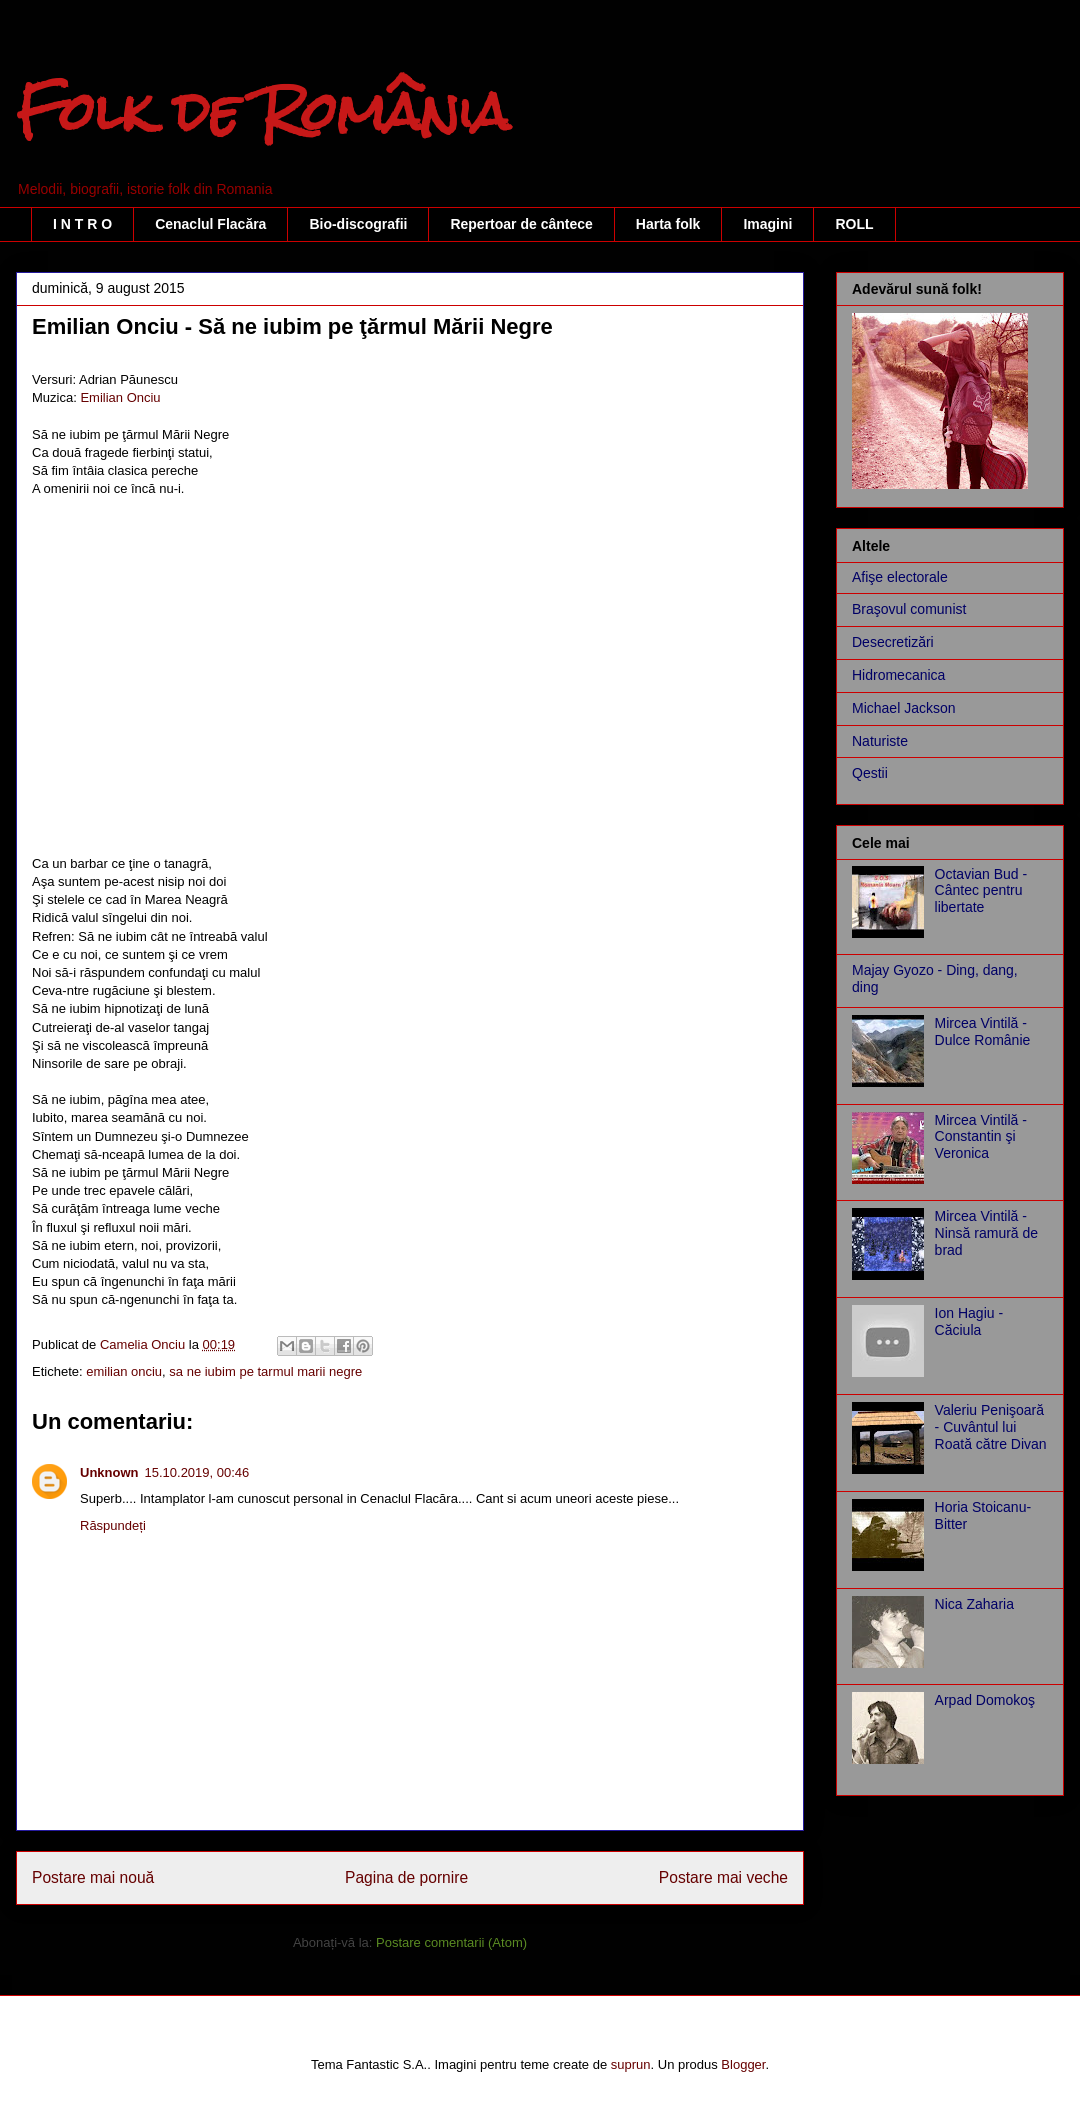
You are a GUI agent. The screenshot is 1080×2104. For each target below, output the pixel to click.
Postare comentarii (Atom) (451, 1942)
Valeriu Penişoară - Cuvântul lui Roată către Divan (991, 1427)
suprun (631, 2064)
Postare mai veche (723, 1877)
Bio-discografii (358, 224)
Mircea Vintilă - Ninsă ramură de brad (987, 1233)
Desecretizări (893, 642)
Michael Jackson (904, 708)
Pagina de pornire (406, 1877)
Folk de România (263, 111)
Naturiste (880, 741)
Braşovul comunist (909, 609)
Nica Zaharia (974, 1604)
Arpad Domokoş (985, 1700)
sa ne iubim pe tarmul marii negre (265, 1371)
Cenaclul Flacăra (210, 224)
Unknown (109, 1472)
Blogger (743, 2064)
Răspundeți (113, 1525)
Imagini (767, 224)
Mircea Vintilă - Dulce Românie (983, 1031)
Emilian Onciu (120, 397)
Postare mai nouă (93, 1877)
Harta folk (668, 224)
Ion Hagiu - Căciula (969, 1321)
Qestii (870, 773)
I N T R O (82, 224)
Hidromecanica (898, 675)
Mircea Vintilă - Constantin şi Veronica (981, 1137)
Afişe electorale (900, 577)
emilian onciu (124, 1371)
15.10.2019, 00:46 (197, 1472)
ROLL (854, 224)
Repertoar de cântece (521, 224)
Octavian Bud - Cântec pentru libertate (981, 891)
